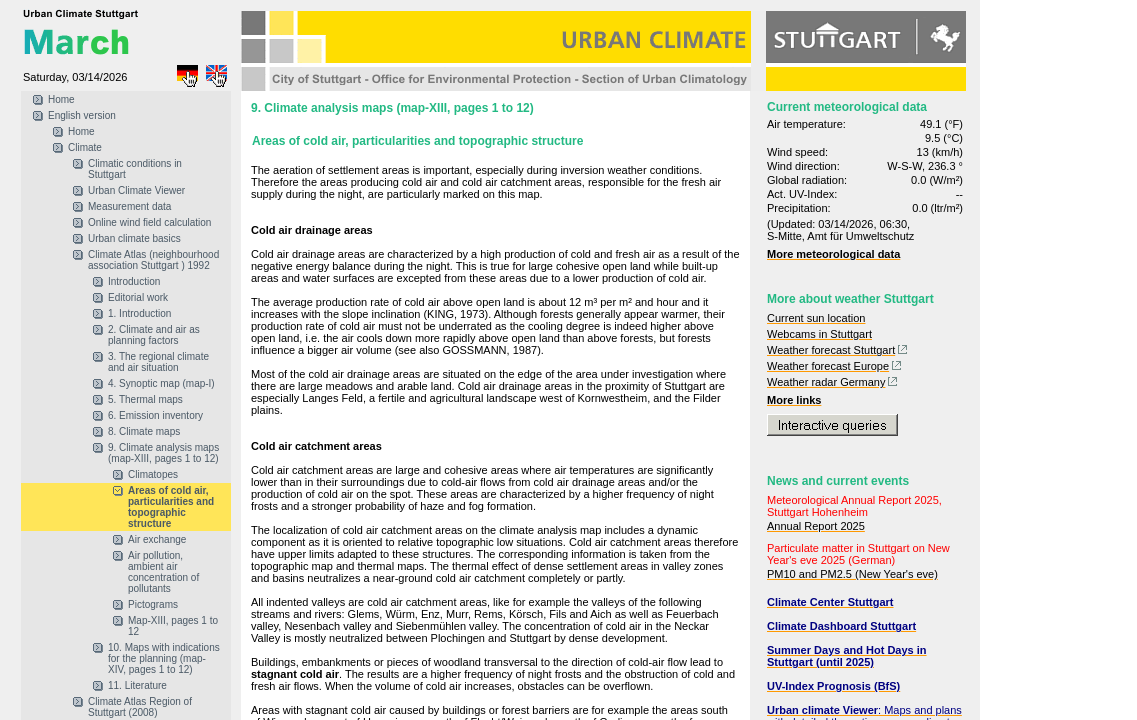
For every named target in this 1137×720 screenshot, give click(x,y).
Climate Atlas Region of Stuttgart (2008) (140, 707)
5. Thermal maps (145, 399)
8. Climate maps (144, 431)
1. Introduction (139, 313)
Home (61, 99)
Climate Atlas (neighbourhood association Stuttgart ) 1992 (153, 260)
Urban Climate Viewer (136, 190)
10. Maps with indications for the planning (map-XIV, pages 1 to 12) (164, 658)
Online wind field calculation (149, 222)
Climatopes (153, 474)
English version (82, 115)
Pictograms (153, 604)
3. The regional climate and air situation (158, 362)
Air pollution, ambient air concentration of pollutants (163, 572)
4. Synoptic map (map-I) (161, 383)
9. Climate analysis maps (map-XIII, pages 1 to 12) (163, 453)
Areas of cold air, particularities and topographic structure (171, 507)
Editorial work (138, 297)
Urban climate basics (134, 238)
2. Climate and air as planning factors (154, 335)
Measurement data (129, 206)
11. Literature (137, 685)
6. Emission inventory (155, 415)
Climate (85, 147)
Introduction (134, 281)
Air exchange (157, 539)
